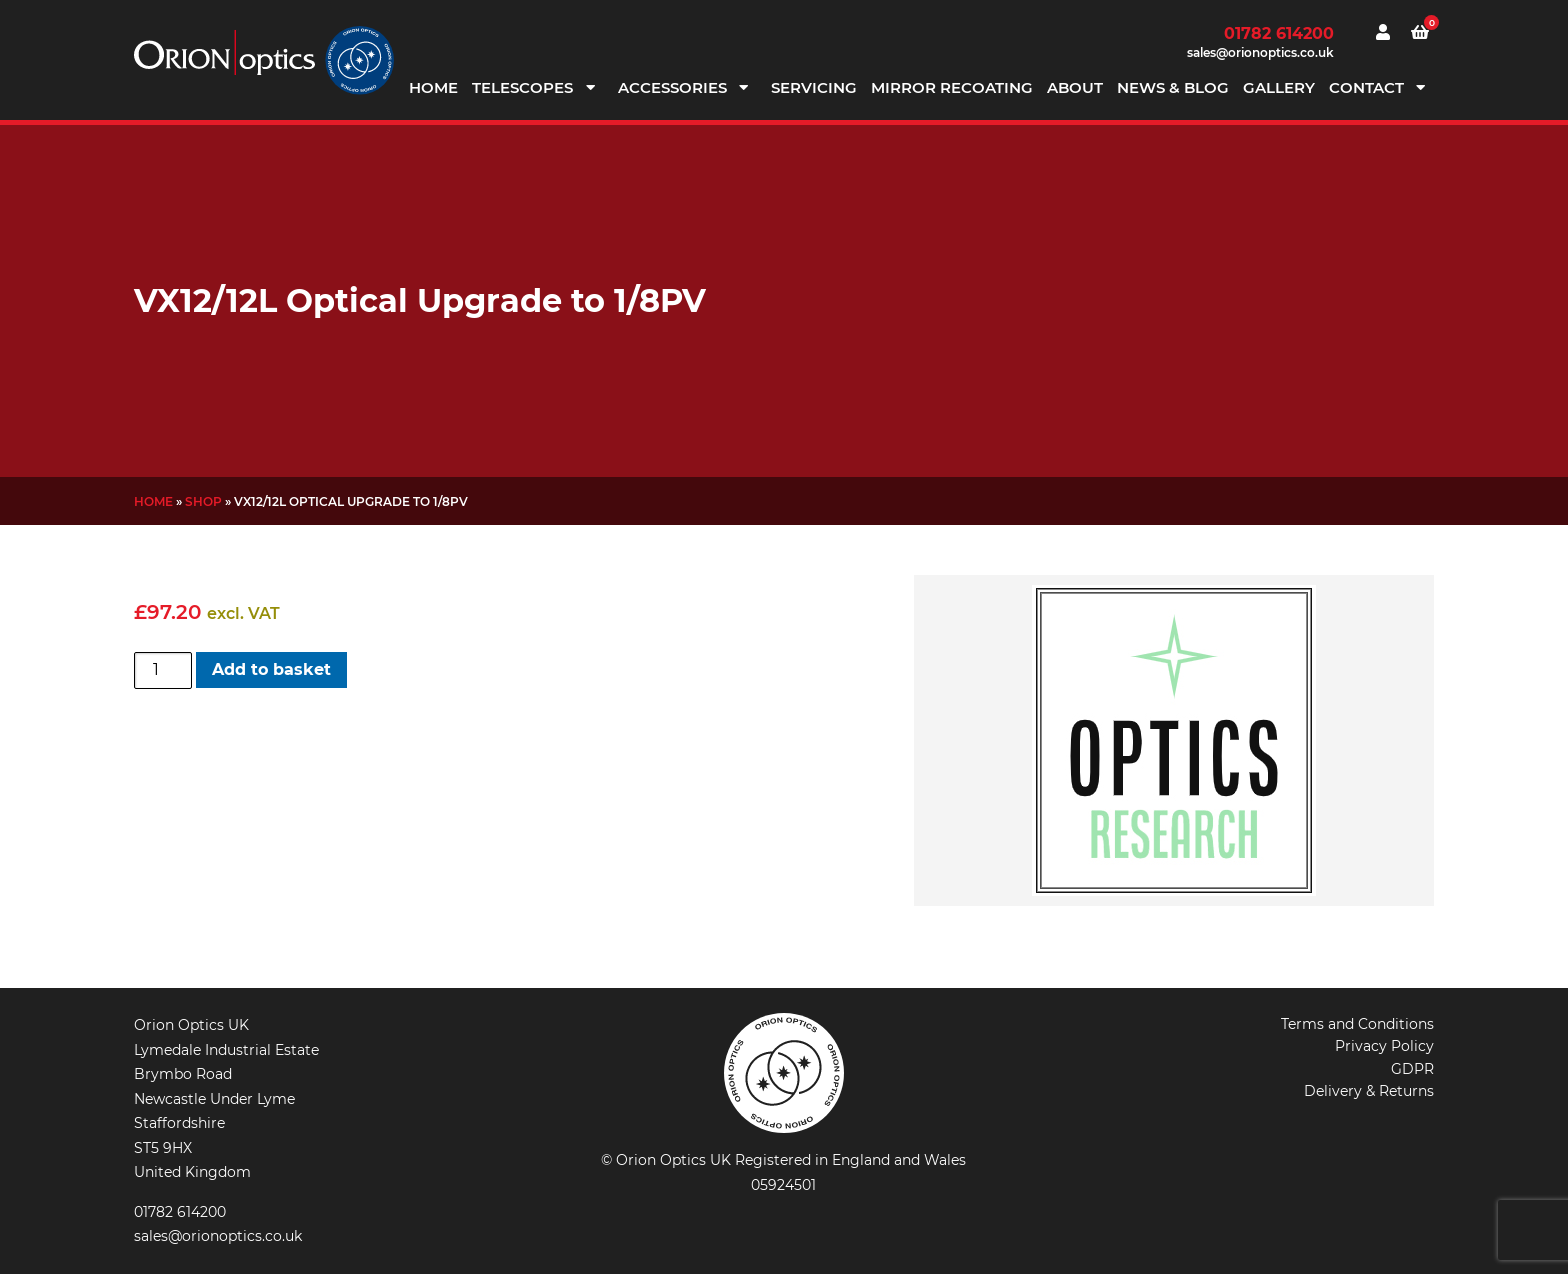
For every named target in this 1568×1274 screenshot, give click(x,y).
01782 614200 (1279, 33)
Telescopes (522, 87)
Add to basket (271, 669)
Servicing (814, 87)
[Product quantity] (163, 670)
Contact (1366, 87)
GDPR (1412, 1069)
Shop (203, 501)
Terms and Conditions (1357, 1024)
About (1075, 87)
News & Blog (1173, 87)
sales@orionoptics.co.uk (1260, 52)
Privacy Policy (1384, 1046)
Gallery (1279, 87)
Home (433, 87)
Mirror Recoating (952, 87)
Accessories (672, 87)
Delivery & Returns (1369, 1091)
